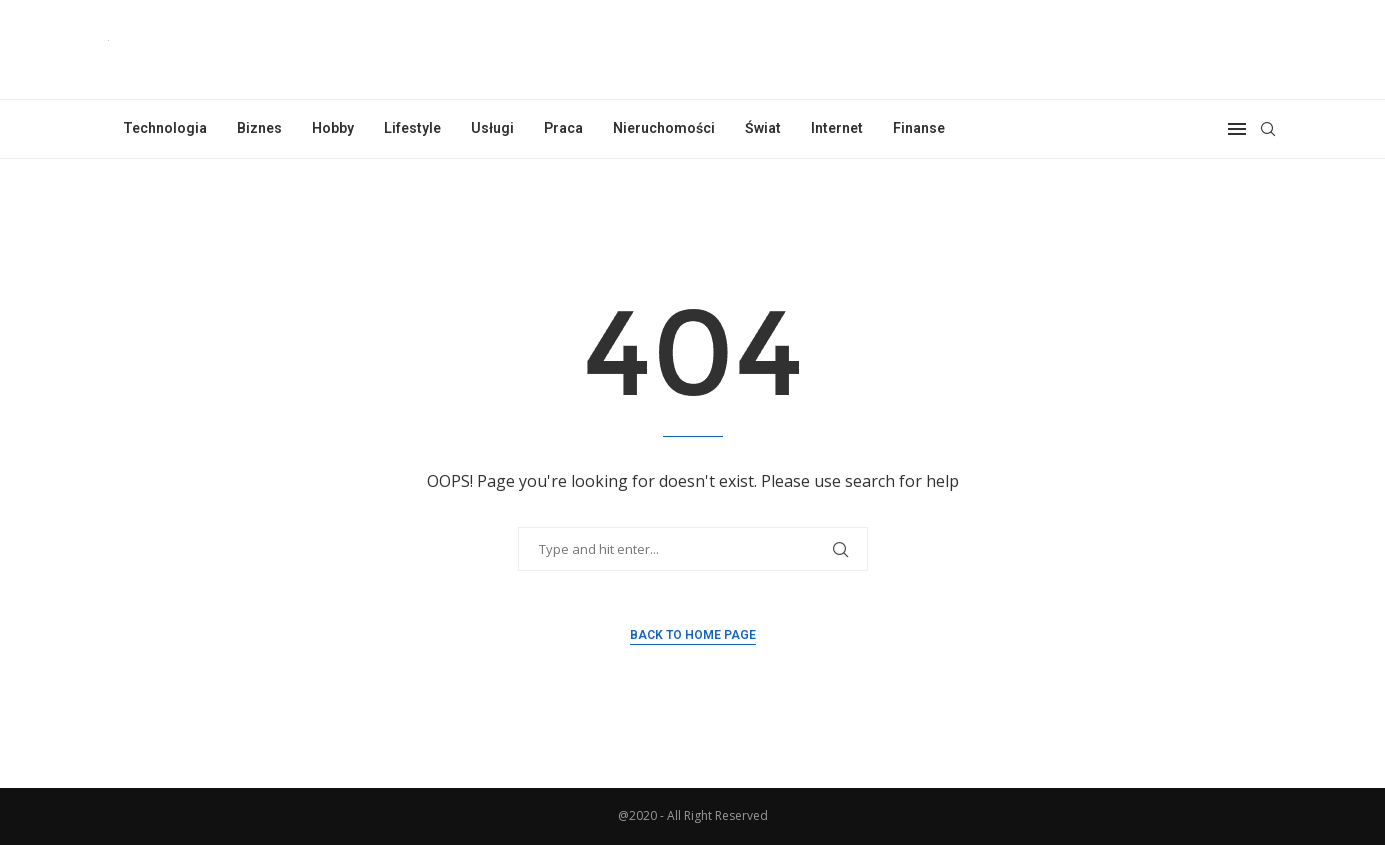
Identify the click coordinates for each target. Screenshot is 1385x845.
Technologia (165, 128)
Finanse (919, 128)
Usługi (492, 128)
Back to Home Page (693, 635)
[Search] (1268, 129)
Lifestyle (412, 128)
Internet (837, 128)
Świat (763, 128)
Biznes (259, 128)
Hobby (333, 128)
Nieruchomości (664, 128)
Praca (563, 128)
